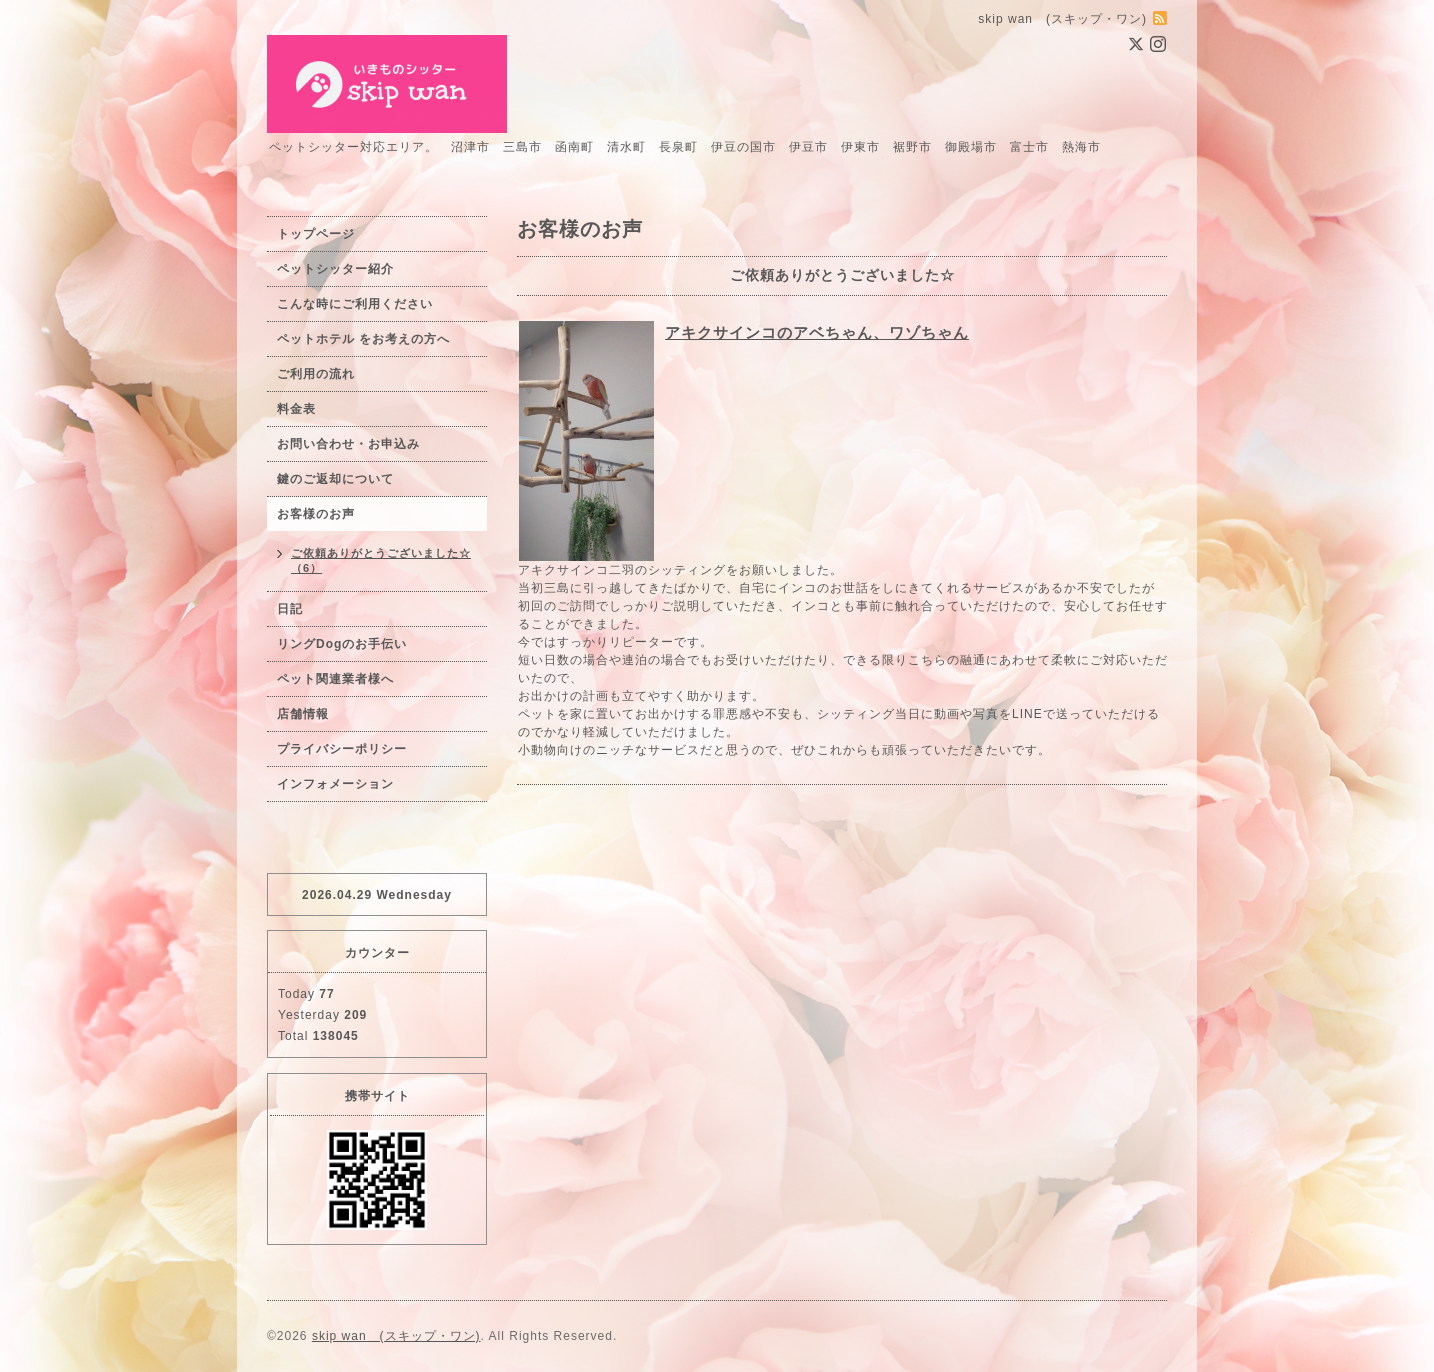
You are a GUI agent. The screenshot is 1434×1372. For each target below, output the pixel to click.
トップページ (316, 234)
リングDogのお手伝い (342, 644)
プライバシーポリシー (342, 749)
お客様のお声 (316, 514)
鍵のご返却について (335, 479)
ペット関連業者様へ (335, 679)
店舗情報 (303, 714)
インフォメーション (335, 784)
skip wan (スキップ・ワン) (396, 1336)
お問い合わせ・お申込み (348, 444)
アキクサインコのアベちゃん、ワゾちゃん (817, 332)
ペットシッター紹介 (335, 269)
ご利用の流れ (316, 374)
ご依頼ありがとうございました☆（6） (381, 560)
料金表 (296, 409)
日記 (290, 609)
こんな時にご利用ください (355, 304)
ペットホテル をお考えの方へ (363, 339)
